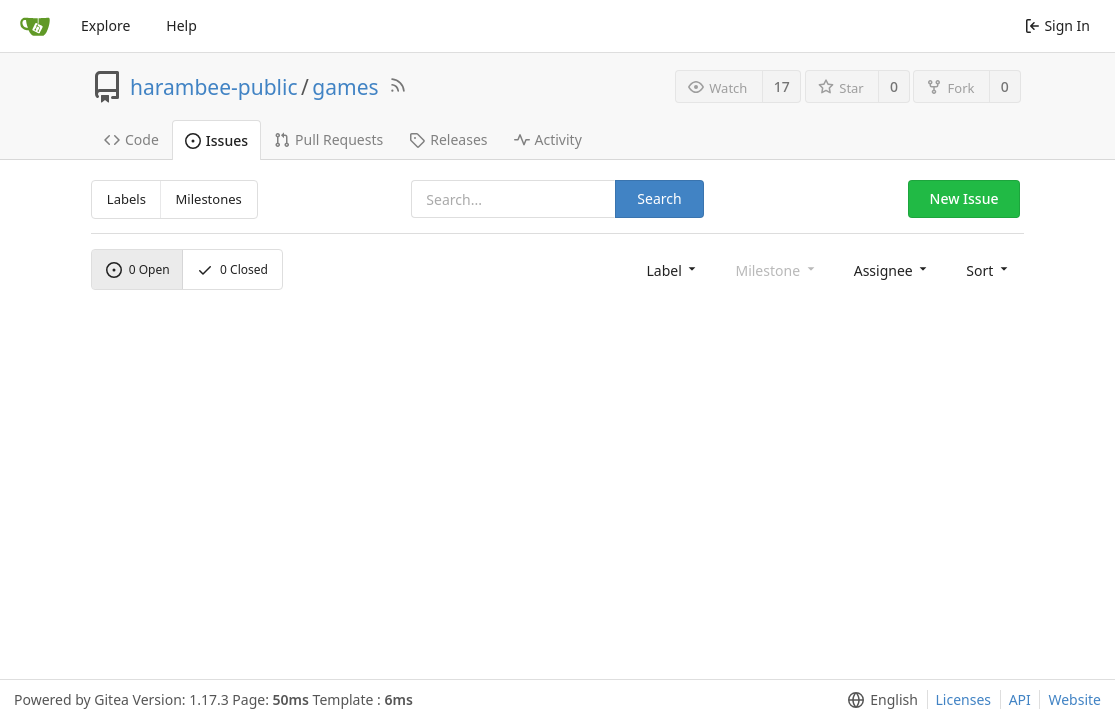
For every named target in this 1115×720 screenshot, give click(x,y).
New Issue (964, 198)
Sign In (1057, 25)
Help (181, 25)
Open (138, 269)
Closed (232, 269)
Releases (448, 139)
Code (131, 139)
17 (782, 86)
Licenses (964, 699)
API (1020, 699)
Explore (105, 25)
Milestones (209, 199)
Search (659, 198)
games (345, 87)
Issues (216, 140)
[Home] (35, 26)
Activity (548, 139)
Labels (126, 199)
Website (1074, 699)
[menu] (672, 269)
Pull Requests (328, 139)
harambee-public (214, 87)
